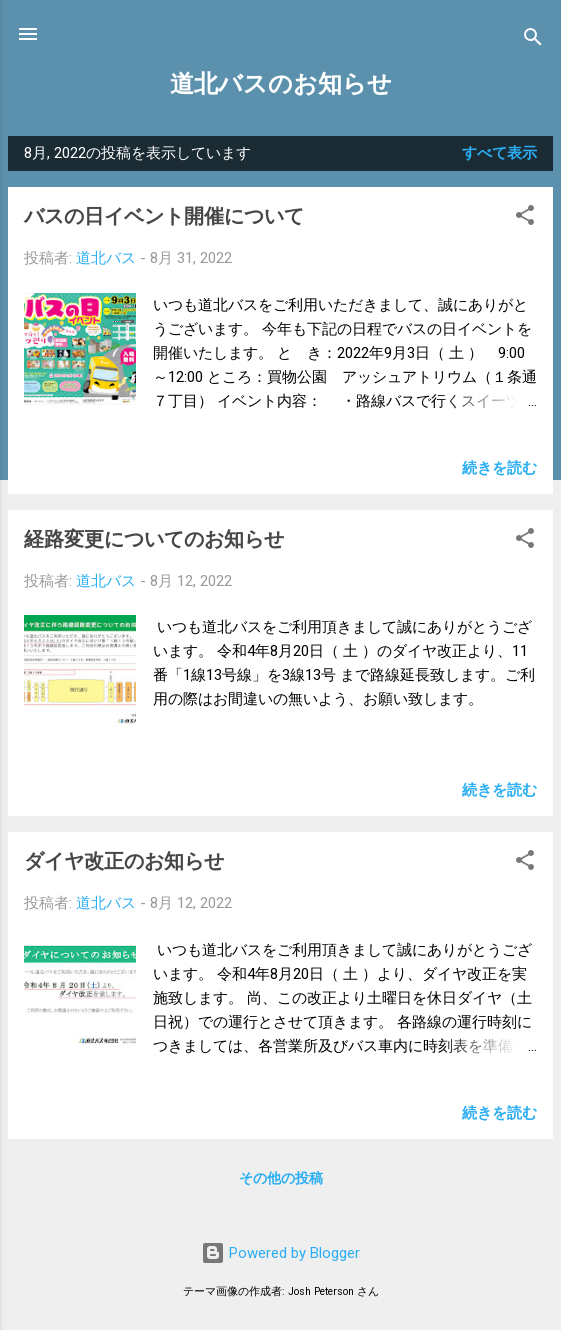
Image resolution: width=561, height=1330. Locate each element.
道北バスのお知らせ (281, 84)
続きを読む (499, 468)
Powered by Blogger (280, 1253)
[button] (525, 218)
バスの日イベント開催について (164, 216)
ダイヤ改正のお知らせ (124, 861)
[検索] (533, 40)
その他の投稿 (281, 1178)
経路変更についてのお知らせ (154, 539)
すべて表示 (499, 153)
